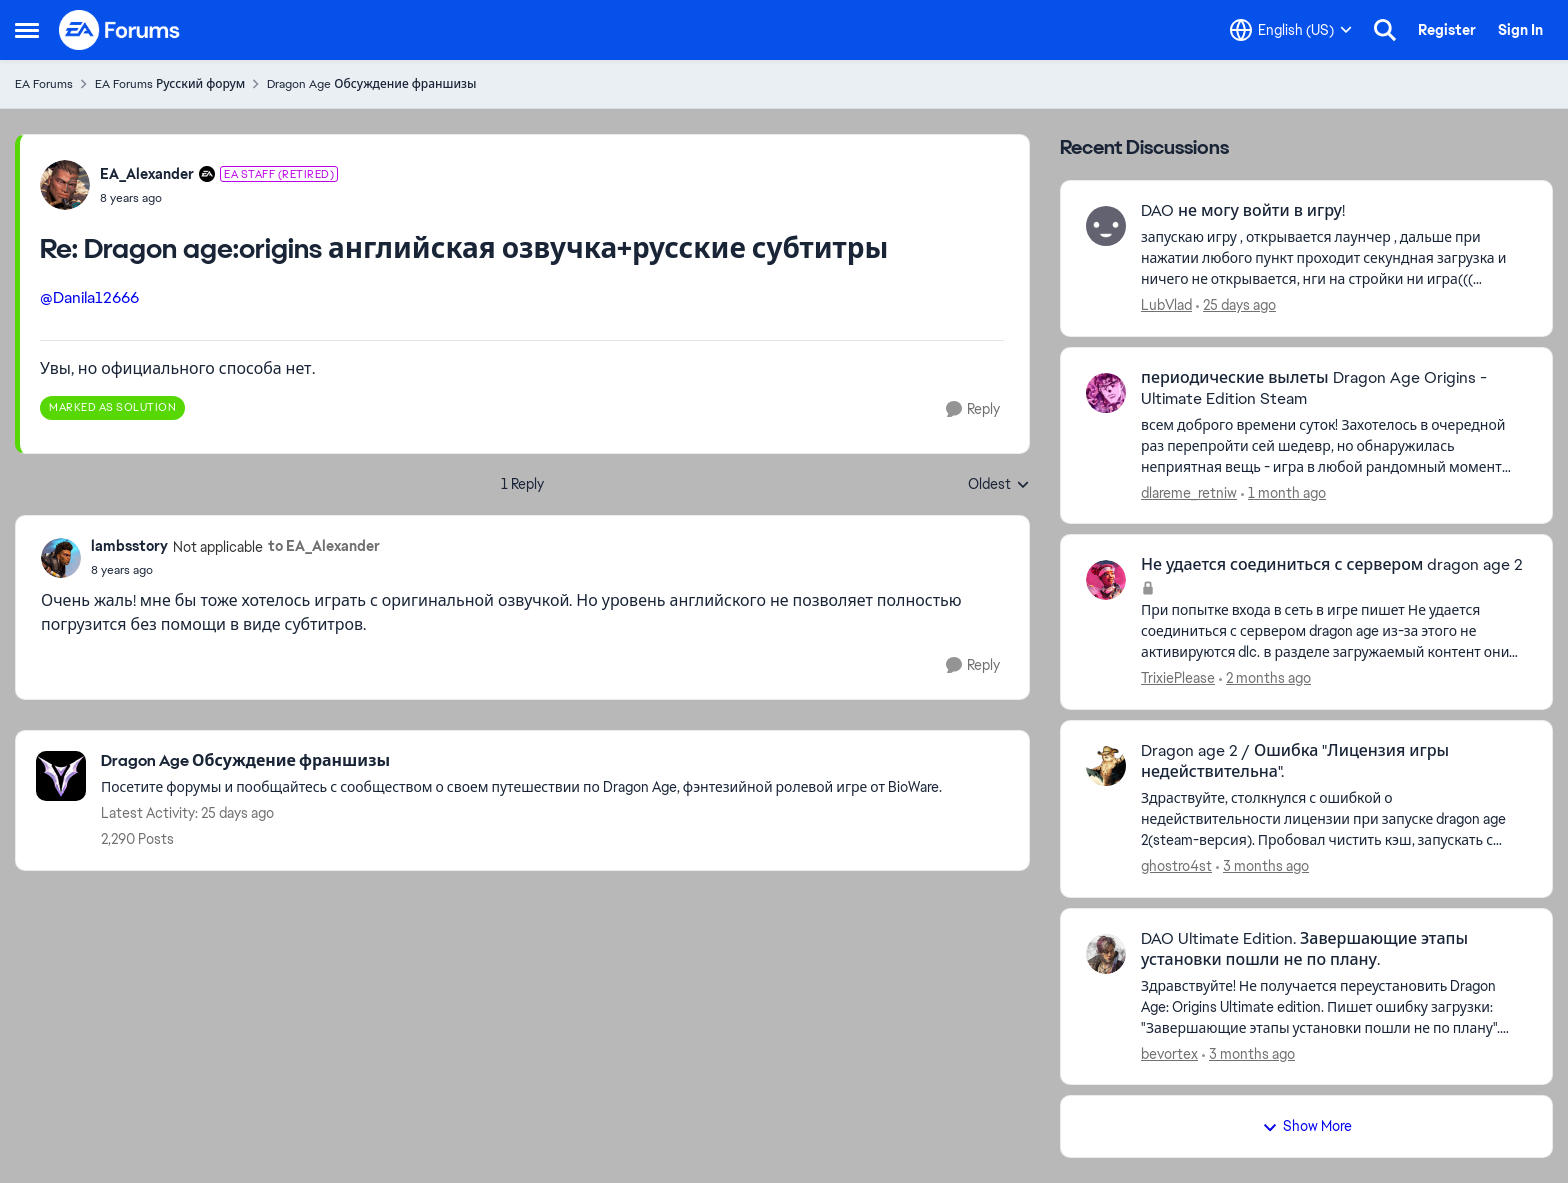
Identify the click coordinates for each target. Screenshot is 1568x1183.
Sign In (1520, 30)
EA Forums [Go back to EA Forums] (44, 84)
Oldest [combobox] (999, 485)
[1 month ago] (1283, 492)
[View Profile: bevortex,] (1106, 954)
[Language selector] (1291, 30)
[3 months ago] (1262, 866)
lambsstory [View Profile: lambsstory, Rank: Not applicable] (129, 546)
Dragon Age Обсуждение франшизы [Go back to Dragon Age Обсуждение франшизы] (371, 84)
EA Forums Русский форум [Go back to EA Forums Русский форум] (170, 84)
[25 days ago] (1236, 305)
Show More (1307, 1126)
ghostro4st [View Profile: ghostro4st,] (1176, 866)
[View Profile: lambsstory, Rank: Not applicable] (61, 558)
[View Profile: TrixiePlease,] (1106, 580)
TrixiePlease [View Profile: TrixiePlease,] (1178, 678)
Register (1447, 30)
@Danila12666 (89, 297)
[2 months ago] (1265, 678)
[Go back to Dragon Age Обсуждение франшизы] (521, 761)
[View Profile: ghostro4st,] (1106, 766)
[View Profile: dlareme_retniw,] (1106, 393)
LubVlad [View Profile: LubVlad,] (1166, 305)
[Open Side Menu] (27, 30)
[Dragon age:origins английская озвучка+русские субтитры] (219, 198)
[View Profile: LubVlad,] (1106, 226)
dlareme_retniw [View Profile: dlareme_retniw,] (1189, 492)
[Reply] (973, 409)
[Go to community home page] (120, 30)
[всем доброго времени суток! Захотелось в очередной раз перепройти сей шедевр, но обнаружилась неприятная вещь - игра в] (1334, 445)
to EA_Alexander (324, 546)
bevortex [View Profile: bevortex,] (1169, 1053)
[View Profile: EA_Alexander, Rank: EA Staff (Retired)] (65, 185)
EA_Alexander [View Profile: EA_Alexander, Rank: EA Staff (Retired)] (147, 174)
